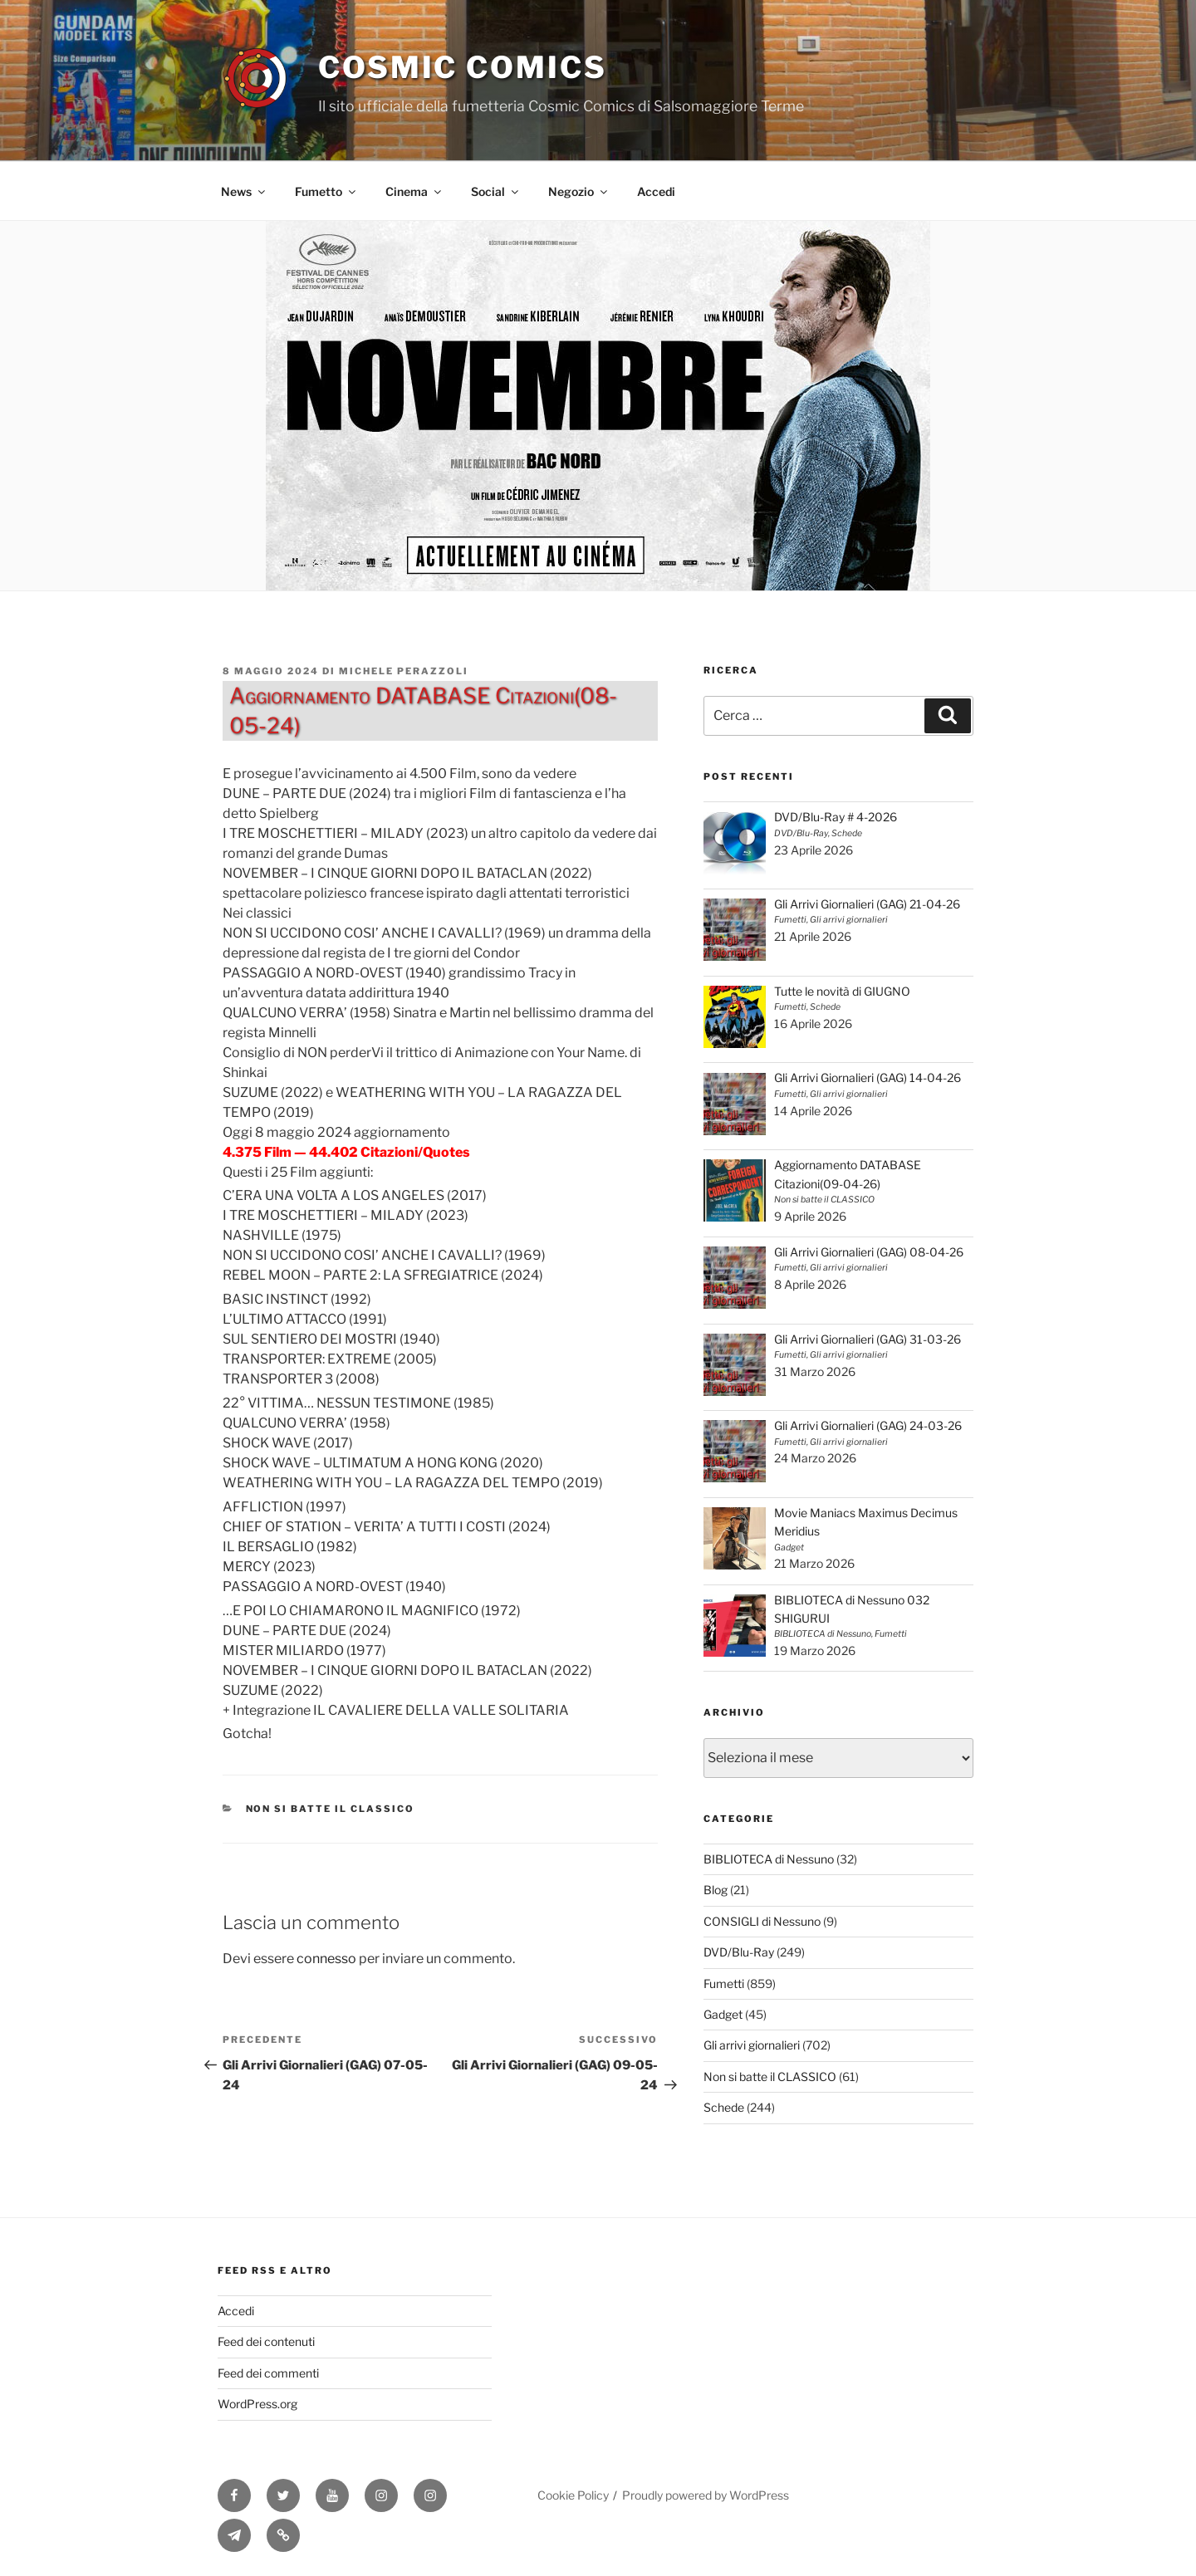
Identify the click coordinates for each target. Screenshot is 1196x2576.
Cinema (414, 191)
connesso (326, 1958)
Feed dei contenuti (266, 2341)
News (244, 191)
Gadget (723, 2014)
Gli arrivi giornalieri (751, 2045)
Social (496, 191)
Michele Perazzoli (403, 671)
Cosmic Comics (462, 67)
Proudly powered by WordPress (705, 2495)
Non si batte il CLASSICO (330, 1808)
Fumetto (326, 191)
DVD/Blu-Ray (738, 1952)
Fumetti (723, 1983)
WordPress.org (257, 2404)
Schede (723, 2107)
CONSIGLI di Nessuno (762, 1921)
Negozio (579, 191)
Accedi (656, 191)
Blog (715, 1890)
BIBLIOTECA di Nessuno (768, 1859)
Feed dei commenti (268, 2373)
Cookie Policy (573, 2495)
